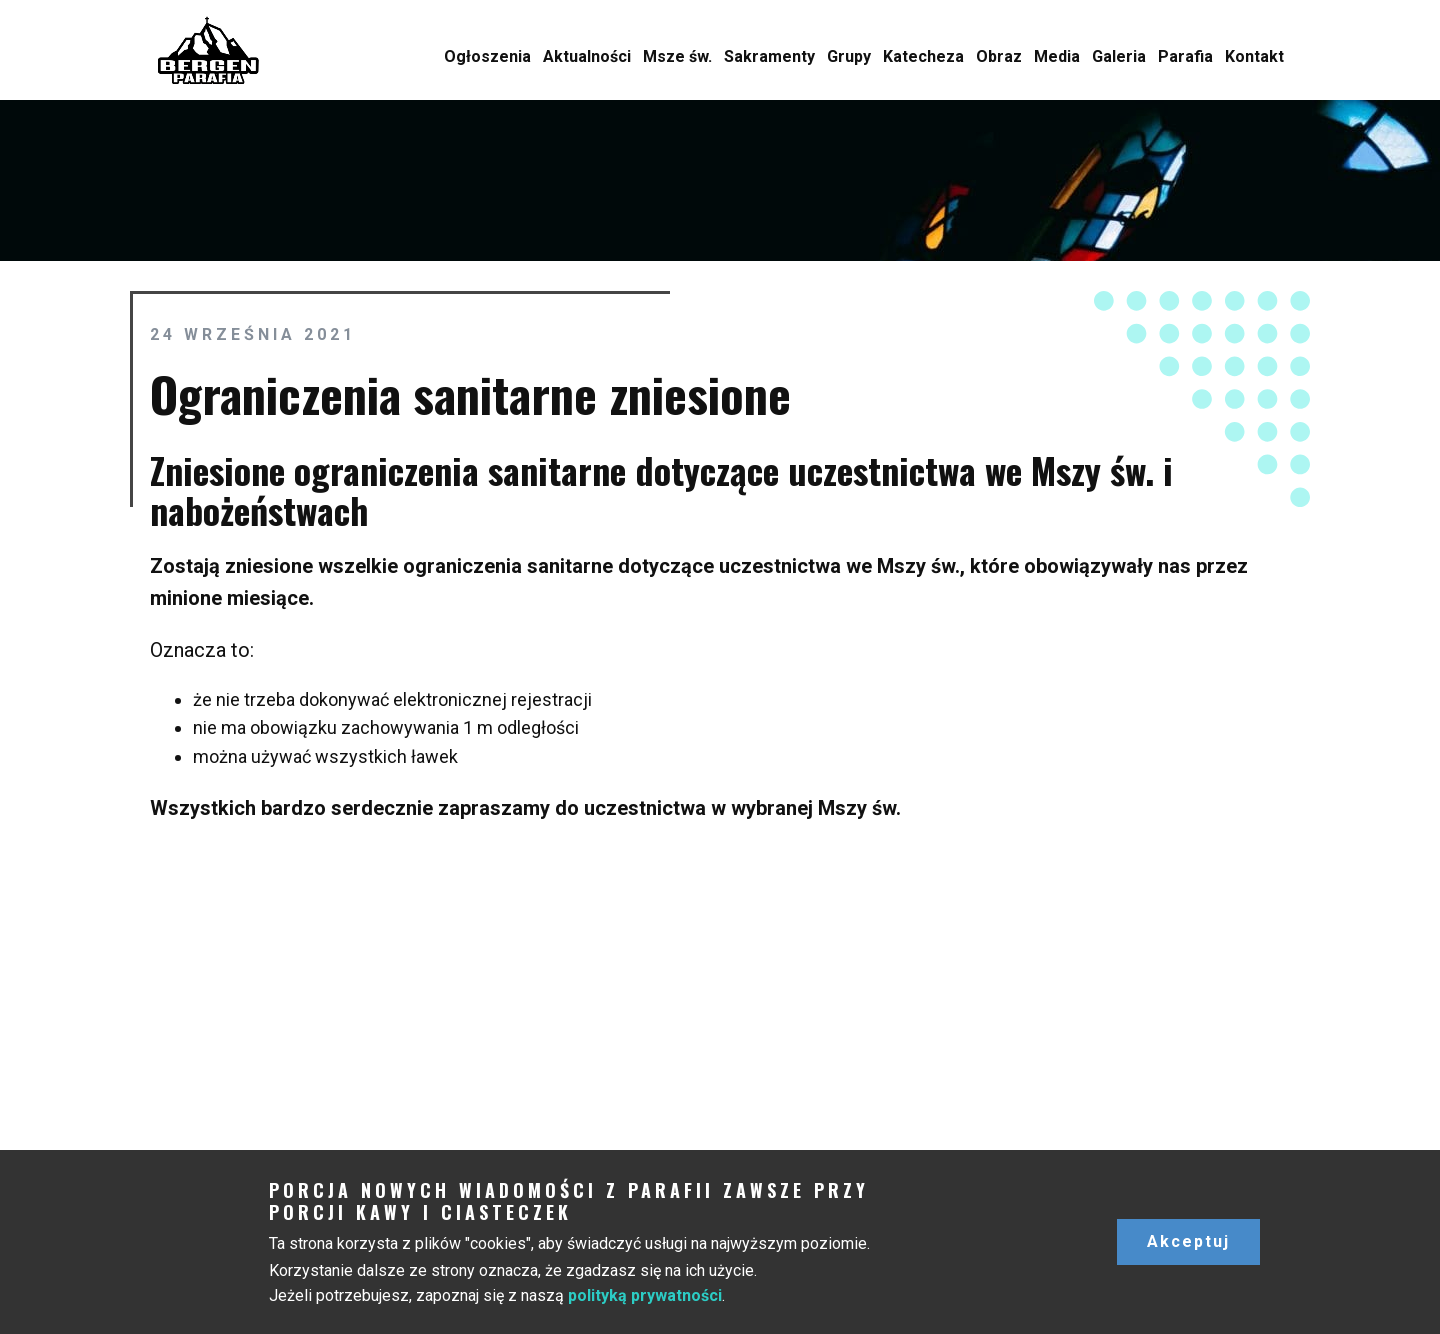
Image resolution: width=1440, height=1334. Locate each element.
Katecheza (923, 56)
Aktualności (587, 56)
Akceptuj (1188, 1241)
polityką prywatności (645, 1295)
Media (1057, 56)
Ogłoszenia (487, 56)
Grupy (849, 56)
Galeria (1119, 56)
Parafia (1185, 56)
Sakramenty (769, 56)
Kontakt (1254, 56)
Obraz (999, 56)
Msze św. (677, 56)
